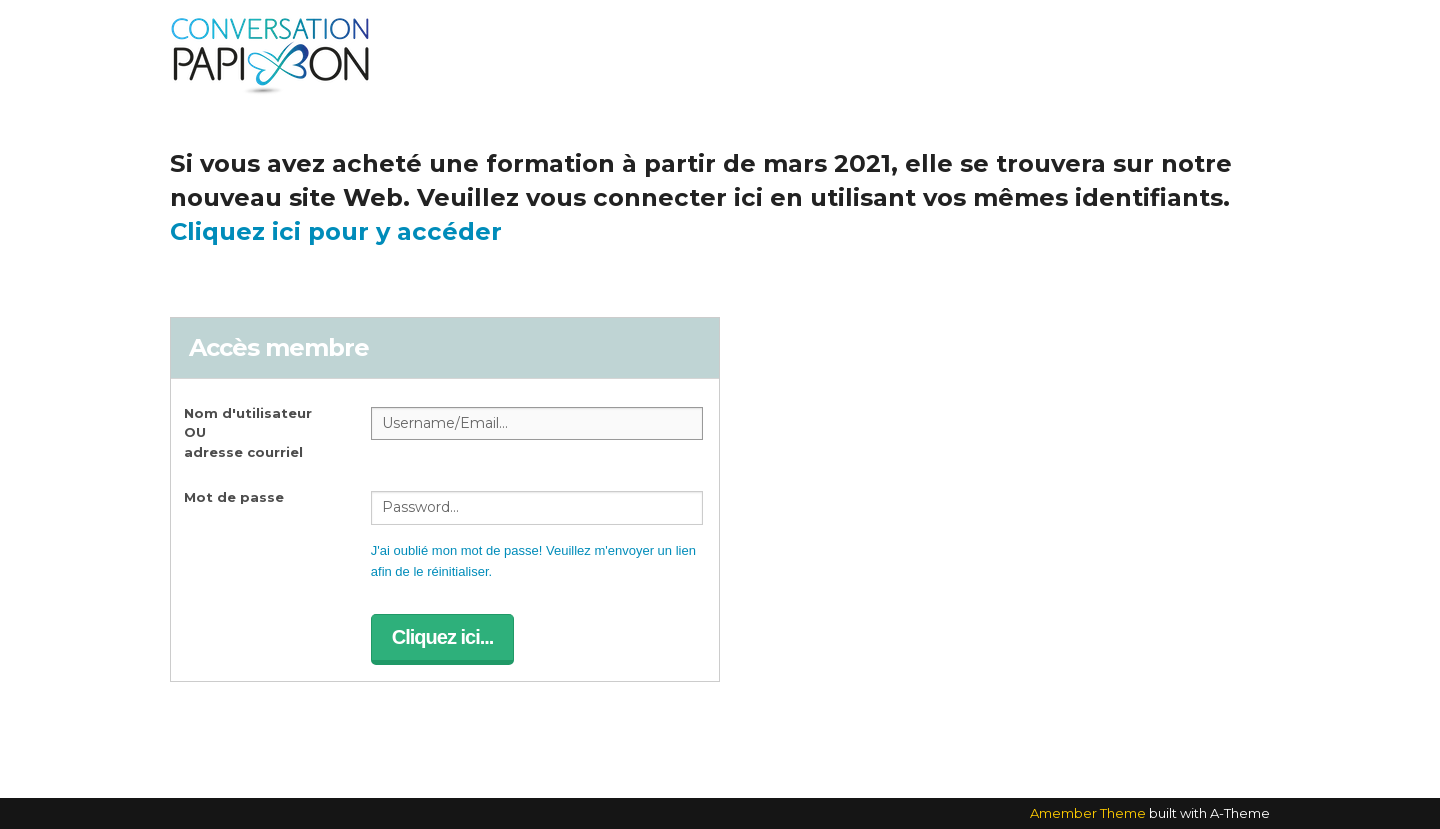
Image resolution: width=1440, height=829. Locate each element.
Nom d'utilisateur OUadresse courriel (248, 432)
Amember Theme (1088, 813)
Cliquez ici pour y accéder (336, 231)
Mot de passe (234, 497)
